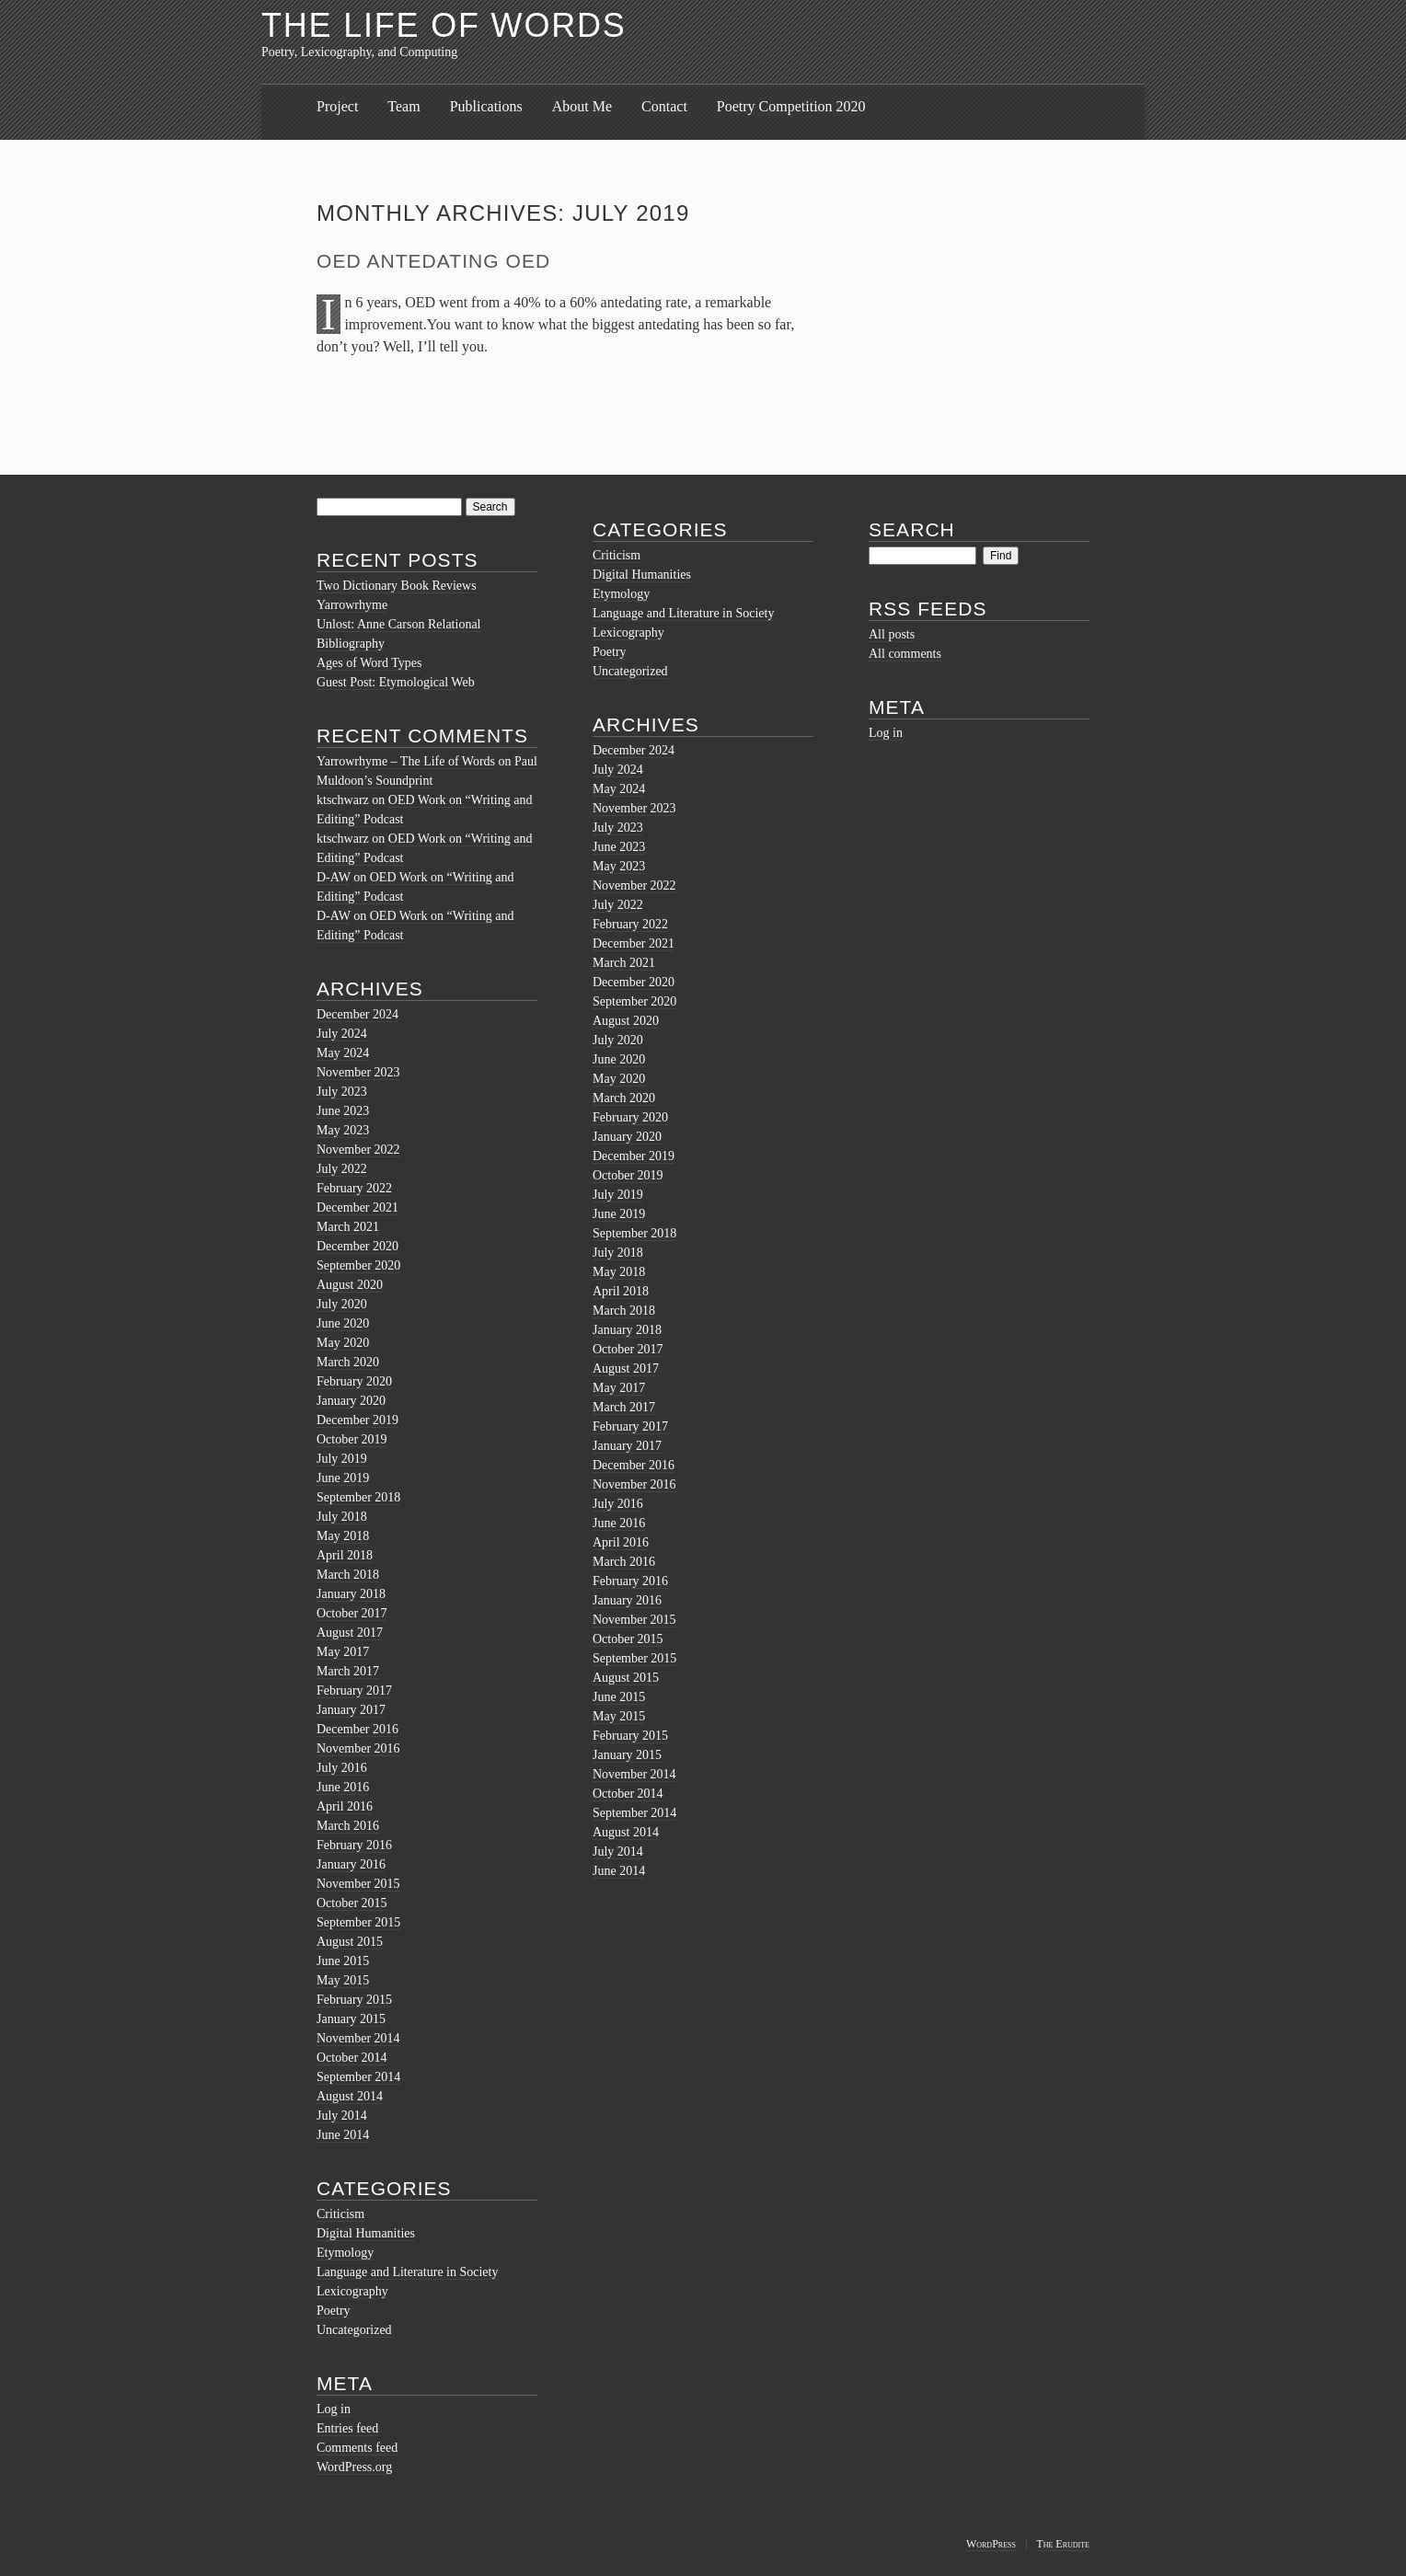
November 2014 (358, 2038)
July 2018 (342, 1517)
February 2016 (354, 1845)
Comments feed (357, 2448)
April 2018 (345, 1555)
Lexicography (352, 2291)
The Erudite (1062, 2543)
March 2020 (348, 1362)
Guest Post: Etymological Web (396, 682)
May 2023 (343, 1130)
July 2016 (342, 1768)
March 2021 (348, 1227)
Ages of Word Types (369, 663)
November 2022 (358, 1149)
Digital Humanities (366, 2233)
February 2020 (354, 1381)
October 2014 (352, 2057)
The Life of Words (444, 25)
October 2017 (352, 1613)
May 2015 (343, 1980)
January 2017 (351, 1710)
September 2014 (358, 2077)
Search (912, 529)
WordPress (991, 2543)
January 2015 (351, 2019)
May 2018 (343, 1536)
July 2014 (342, 2115)
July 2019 (342, 1459)
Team (403, 106)
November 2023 (358, 1072)
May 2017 (343, 1652)
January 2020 (351, 1401)
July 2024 (342, 1034)
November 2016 (358, 1748)
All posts (892, 634)
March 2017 (348, 1671)
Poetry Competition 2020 (791, 106)
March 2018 (348, 1574)
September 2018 (358, 1497)
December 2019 (357, 1420)
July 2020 (342, 1304)
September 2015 (358, 1922)
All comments (905, 654)
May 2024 (343, 1053)
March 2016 (348, 1826)
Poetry (334, 2310)
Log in (334, 2409)
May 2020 (343, 1343)
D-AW (334, 877)
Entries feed (347, 2428)
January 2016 (351, 1864)
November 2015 (358, 1884)
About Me (582, 106)
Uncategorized (354, 2330)
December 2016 (357, 1729)
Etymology (345, 2253)
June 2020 (343, 1323)
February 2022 (354, 1188)
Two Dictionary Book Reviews (397, 585)
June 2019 (343, 1478)
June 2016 (343, 1787)
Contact (664, 106)
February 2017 (354, 1690)
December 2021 (357, 1207)
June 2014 (343, 2135)
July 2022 (342, 1169)
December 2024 (357, 1014)
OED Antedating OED (433, 260)
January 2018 (351, 1594)
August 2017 (350, 1632)
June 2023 (343, 1111)
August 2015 (350, 1942)
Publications (486, 106)
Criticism (340, 2214)
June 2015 (343, 1961)
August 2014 (350, 2096)
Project (337, 106)
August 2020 (350, 1285)
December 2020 (357, 1246)
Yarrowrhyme (352, 605)
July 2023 (342, 1091)
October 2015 (352, 1903)
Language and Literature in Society (407, 2272)
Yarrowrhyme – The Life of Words (406, 761)
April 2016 (345, 1806)
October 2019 (352, 1439)
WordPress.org (354, 2467)
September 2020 (358, 1265)
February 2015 (354, 2000)
